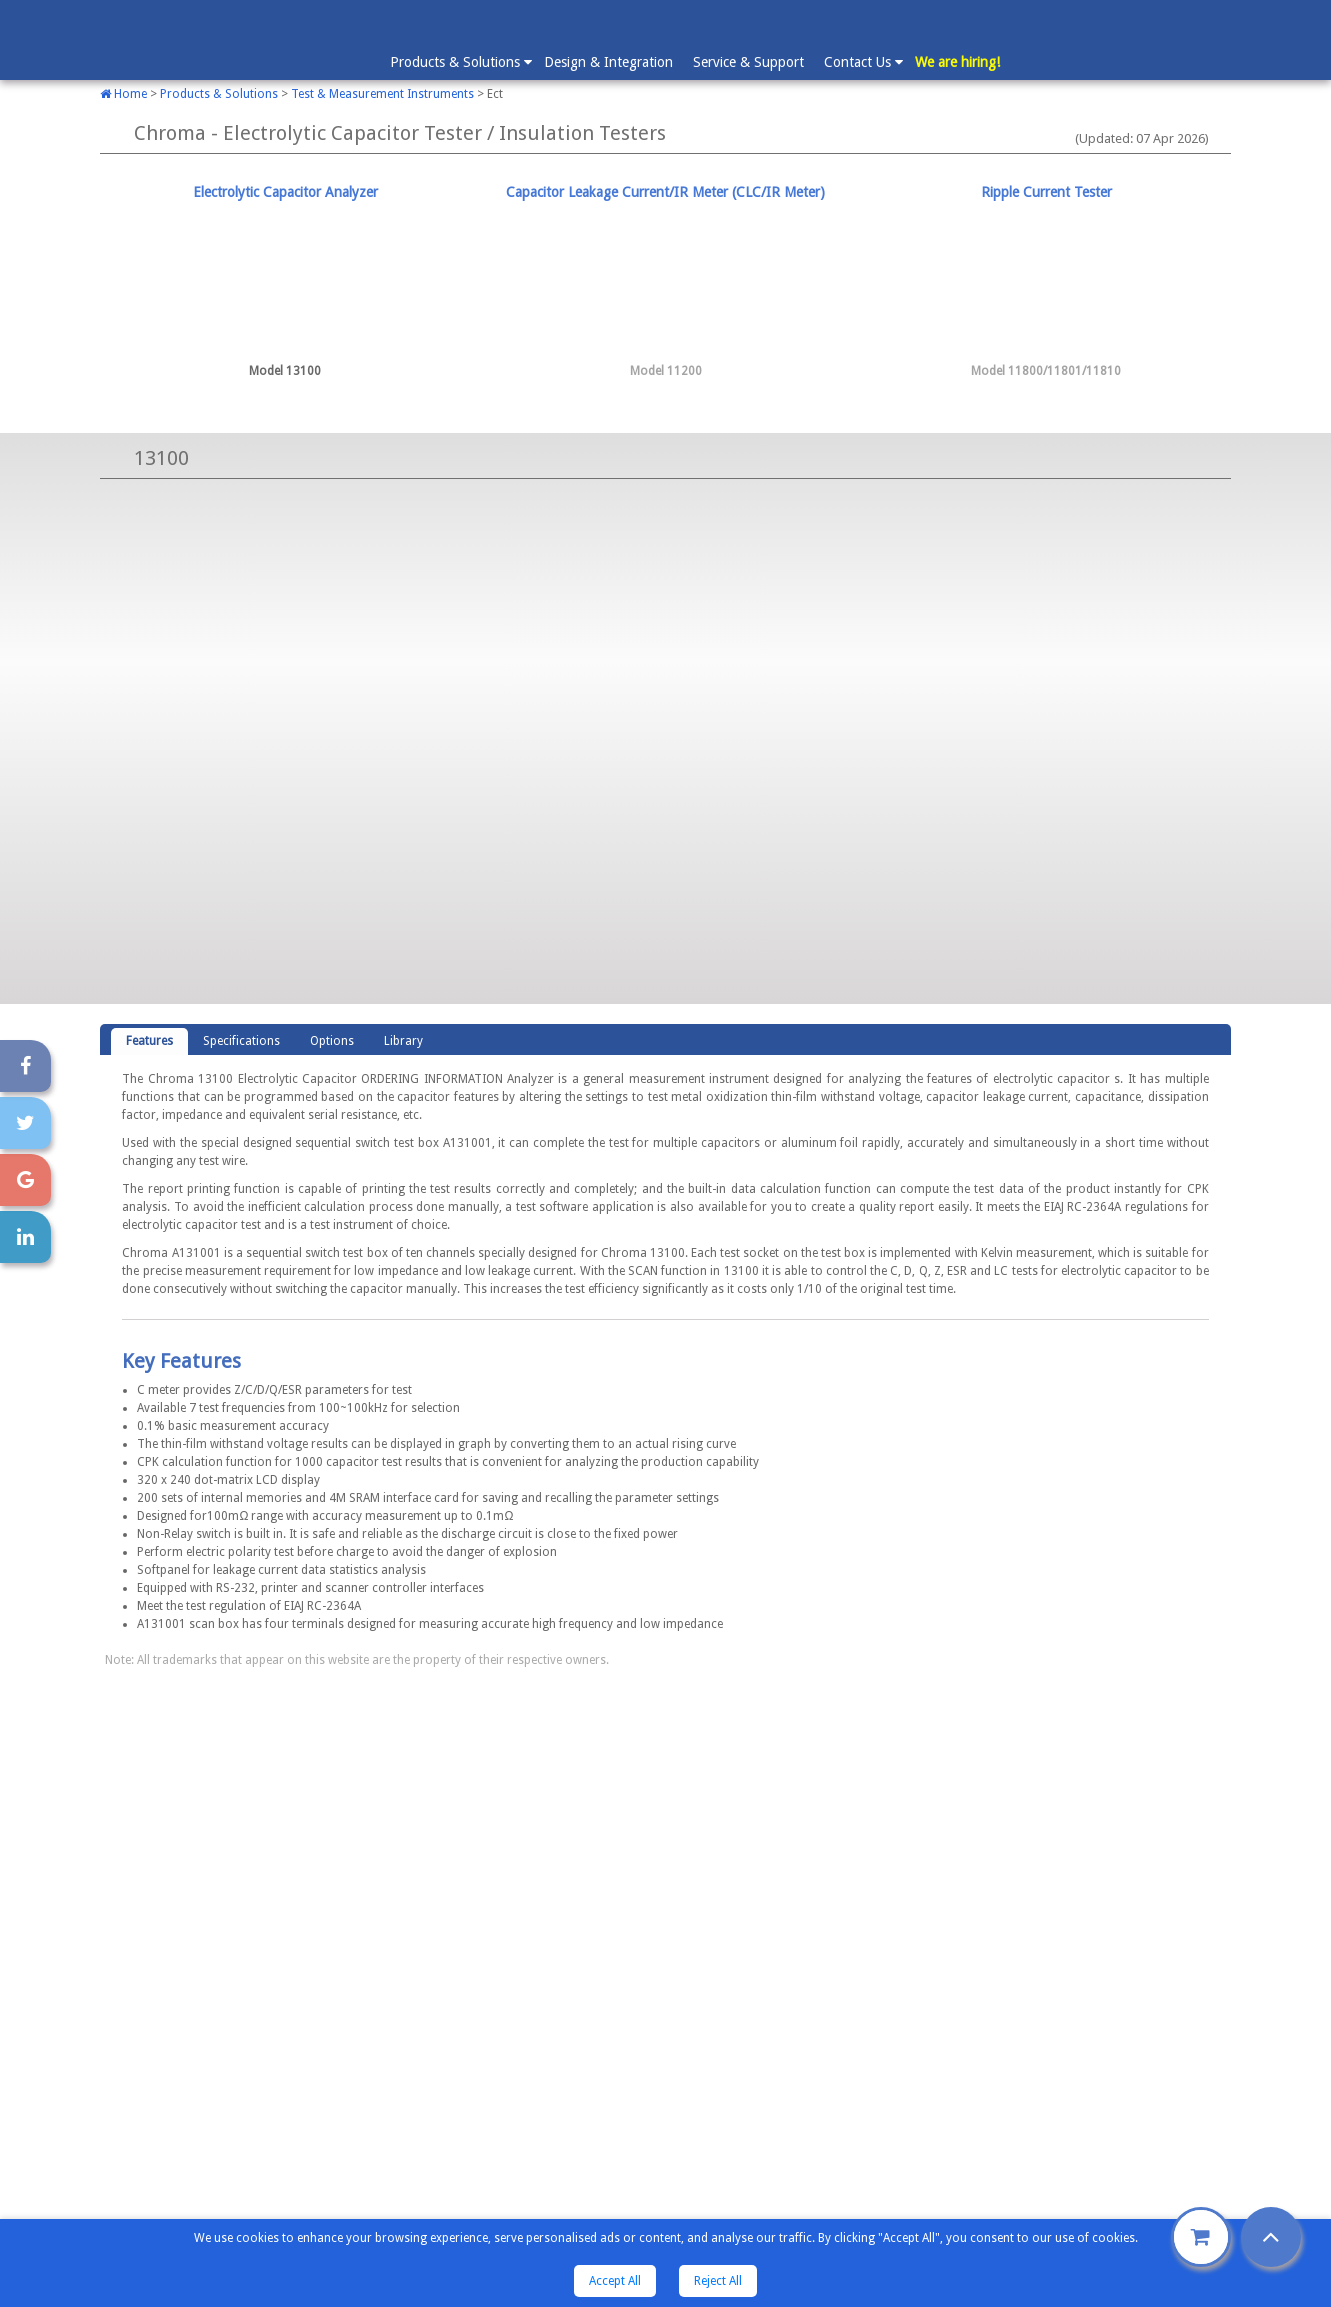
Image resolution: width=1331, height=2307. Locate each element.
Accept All (615, 2281)
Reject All (718, 2281)
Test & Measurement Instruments (382, 94)
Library (403, 1041)
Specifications (241, 1041)
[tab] (285, 282)
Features (149, 1041)
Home (123, 94)
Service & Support (748, 62)
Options (332, 1041)
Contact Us (862, 61)
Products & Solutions (460, 61)
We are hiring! (957, 62)
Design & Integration (608, 62)
